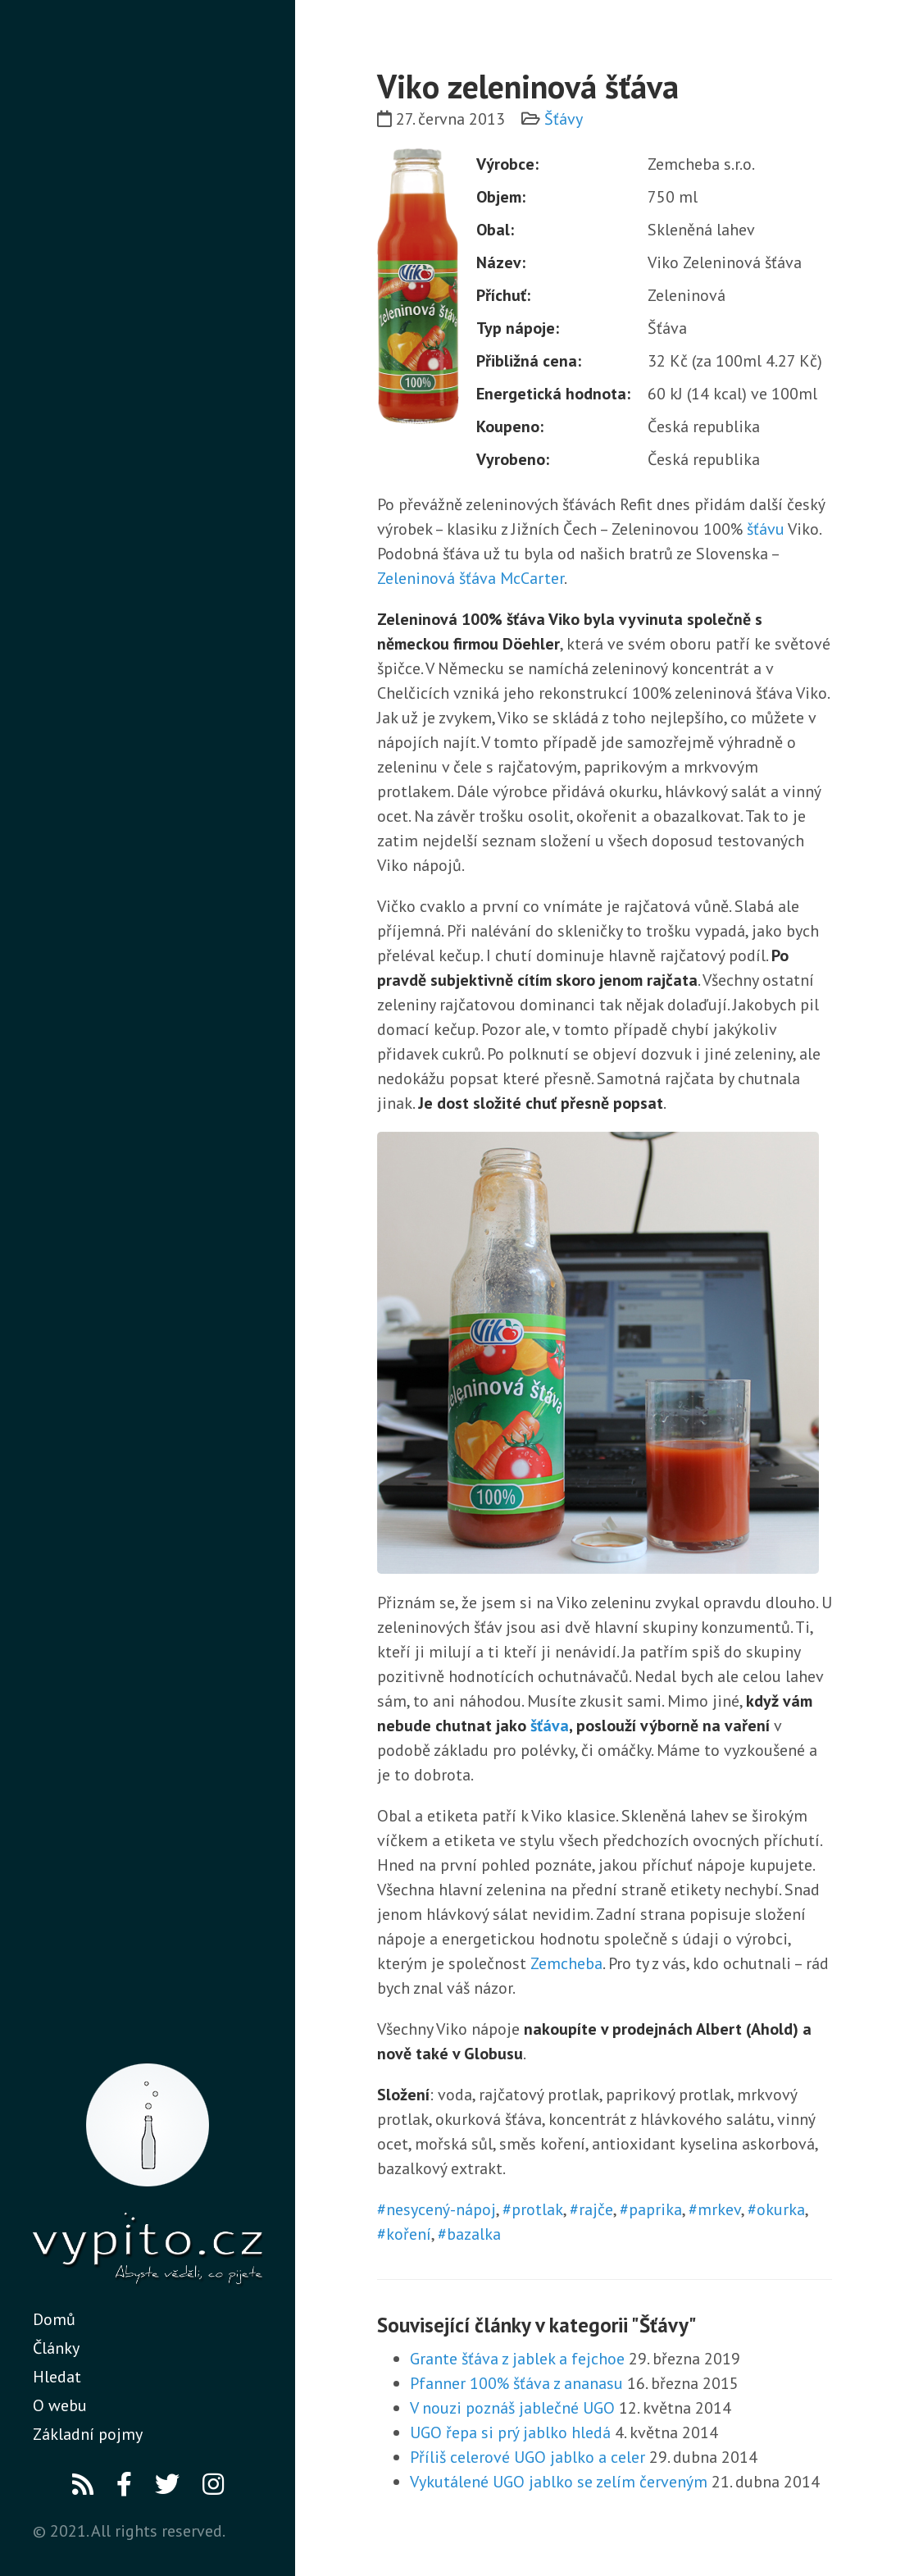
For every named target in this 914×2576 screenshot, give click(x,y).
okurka (781, 2209)
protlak (537, 2209)
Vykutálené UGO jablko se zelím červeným (558, 2481)
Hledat (57, 2376)
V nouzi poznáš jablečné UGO (512, 2408)
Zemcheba (566, 1963)
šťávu (765, 529)
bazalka (474, 2234)
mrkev (719, 2209)
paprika (655, 2209)
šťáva (549, 1725)
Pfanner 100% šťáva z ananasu (516, 2383)
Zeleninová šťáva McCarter (470, 578)
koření (408, 2234)
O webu (60, 2405)
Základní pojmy (88, 2434)
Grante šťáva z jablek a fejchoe (517, 2358)
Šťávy (563, 119)
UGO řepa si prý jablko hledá (510, 2432)
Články (56, 2348)
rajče (596, 2209)
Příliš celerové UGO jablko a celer (527, 2457)
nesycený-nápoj (441, 2209)
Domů (54, 2319)
